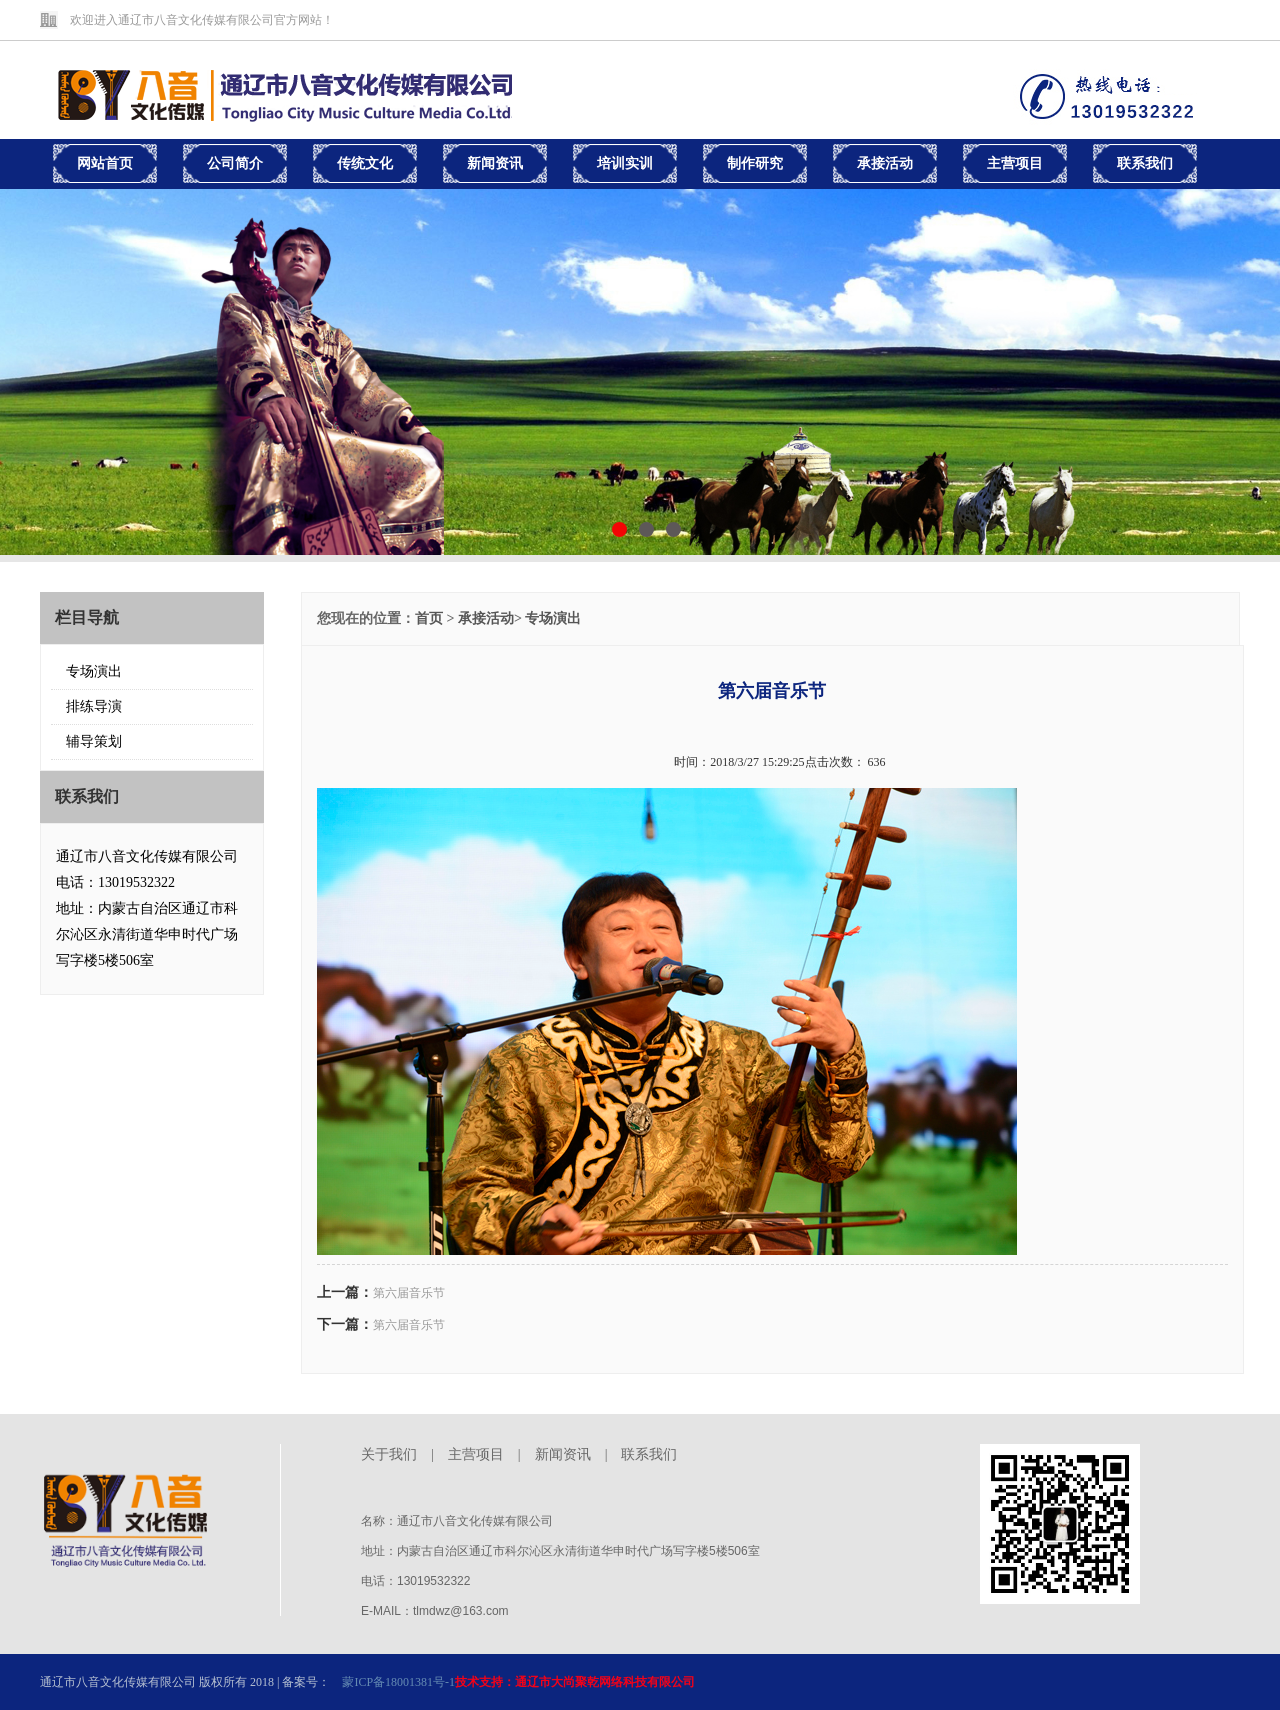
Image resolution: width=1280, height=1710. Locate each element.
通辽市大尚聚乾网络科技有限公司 (605, 1682)
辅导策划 (94, 741)
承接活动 (486, 618)
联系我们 (649, 1454)
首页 (429, 618)
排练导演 (94, 706)
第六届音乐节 (409, 1293)
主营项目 (476, 1454)
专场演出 (94, 671)
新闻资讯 (563, 1454)
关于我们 (389, 1454)
